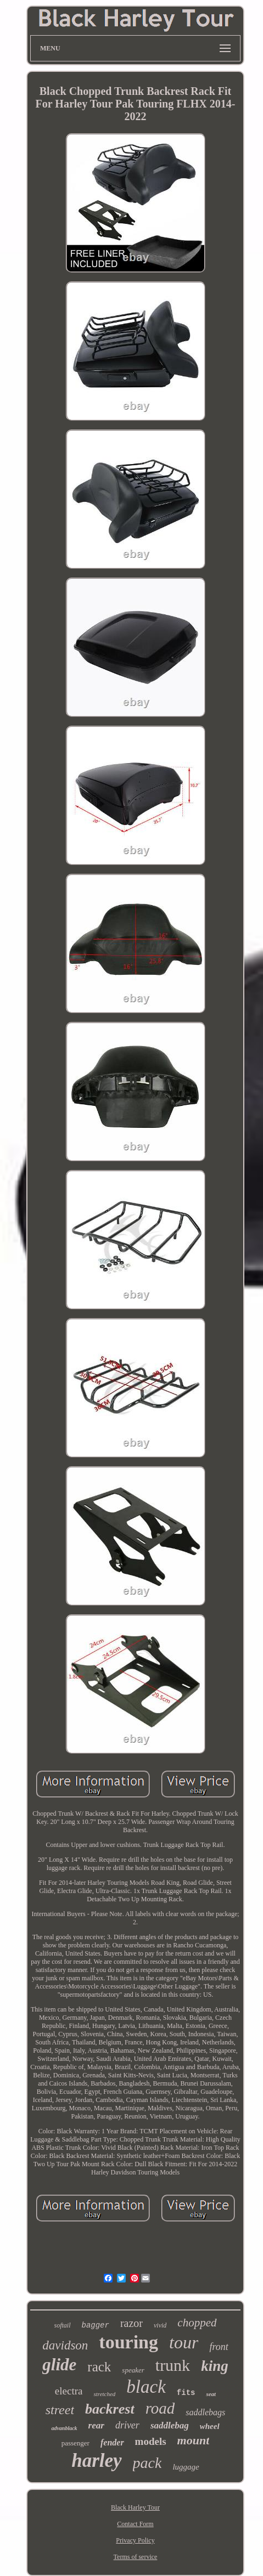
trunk (172, 2365)
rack (99, 2366)
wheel (210, 2426)
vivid (160, 2325)
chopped (196, 2322)
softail (62, 2325)
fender (112, 2442)
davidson (65, 2345)
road (160, 2408)
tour (183, 2342)
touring (128, 2342)
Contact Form (135, 2524)
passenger (75, 2443)
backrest (110, 2409)
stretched (104, 2394)
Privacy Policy (135, 2540)
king (214, 2366)
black (145, 2387)
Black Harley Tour (135, 2507)
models (150, 2441)
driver (127, 2425)
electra (69, 2391)
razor (131, 2323)
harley (96, 2460)
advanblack (64, 2428)
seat (211, 2394)
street (60, 2410)
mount (193, 2440)
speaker (133, 2370)
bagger (95, 2325)
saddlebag (169, 2425)
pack (147, 2462)
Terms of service (136, 2557)
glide (59, 2364)
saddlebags (205, 2412)
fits (186, 2392)
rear (96, 2425)
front (218, 2346)
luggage (185, 2466)
